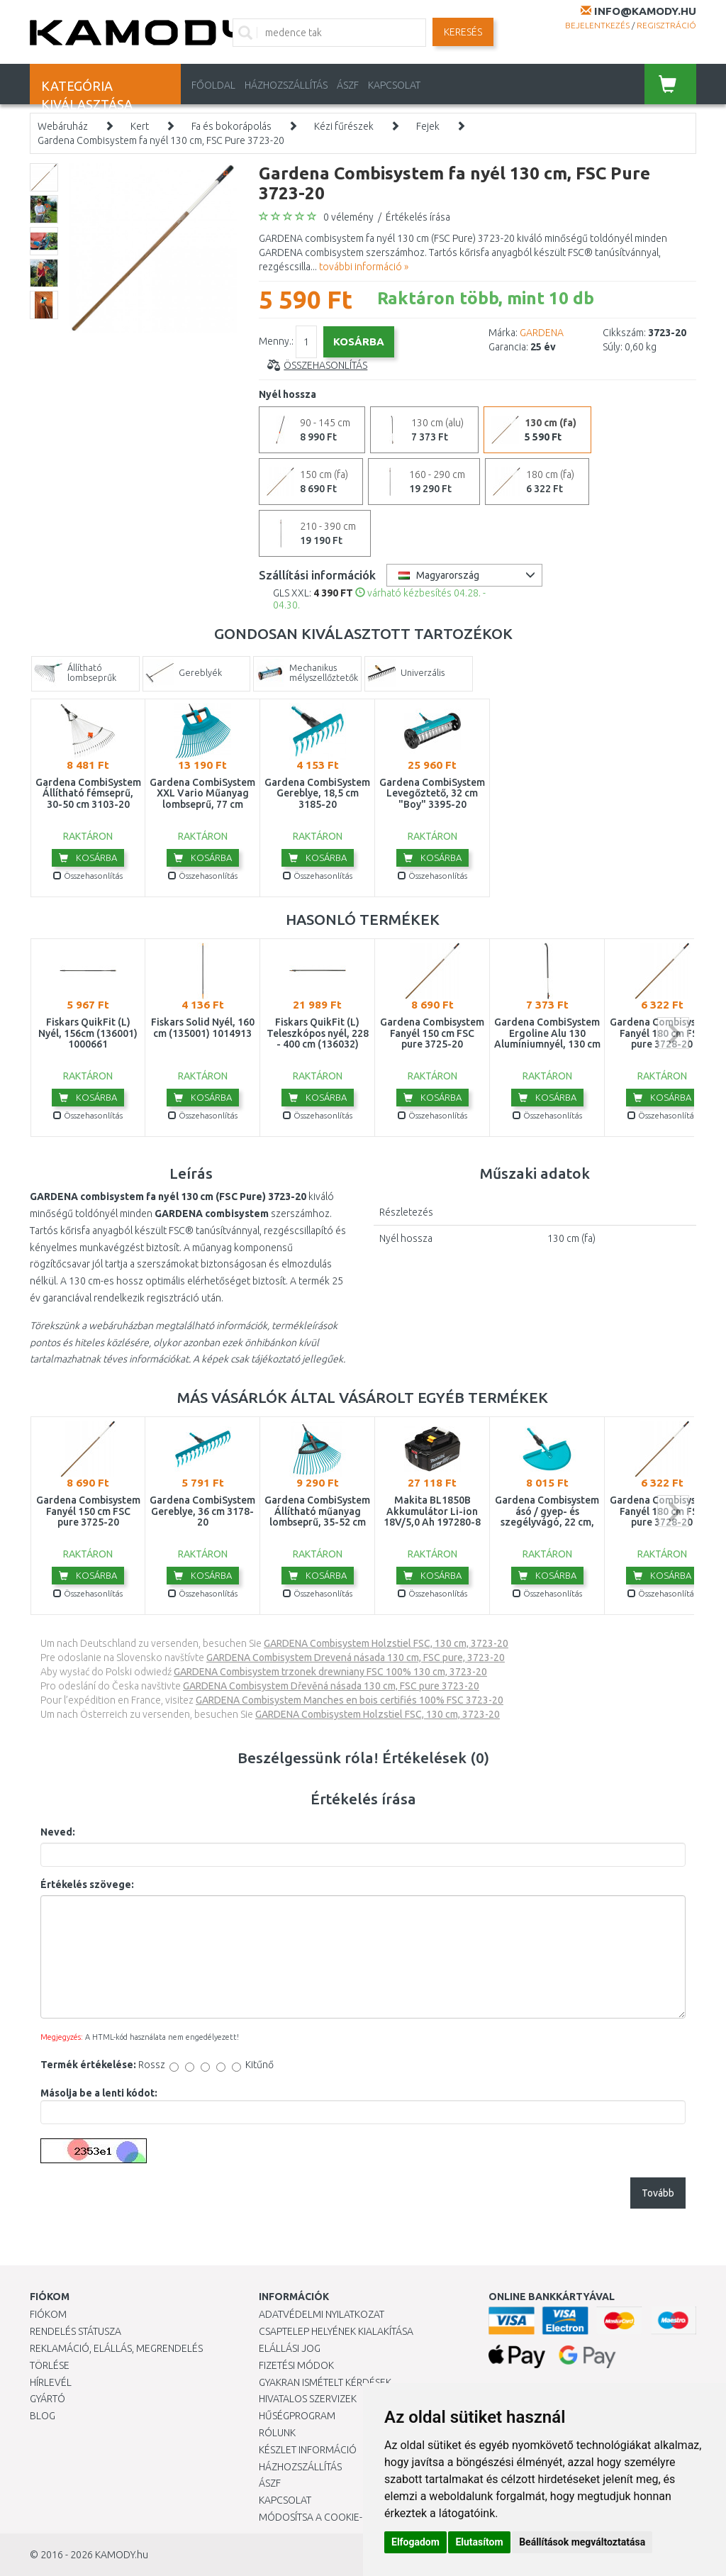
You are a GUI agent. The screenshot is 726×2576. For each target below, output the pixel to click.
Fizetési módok (296, 2365)
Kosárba (88, 857)
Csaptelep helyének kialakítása (336, 2331)
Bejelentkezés (597, 25)
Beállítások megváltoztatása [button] (582, 2542)
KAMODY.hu (121, 2554)
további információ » (363, 266)
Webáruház (63, 126)
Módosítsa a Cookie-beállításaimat (347, 2517)
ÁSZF (348, 85)
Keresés (463, 32)
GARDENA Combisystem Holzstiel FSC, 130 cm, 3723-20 (386, 1643)
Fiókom (48, 2314)
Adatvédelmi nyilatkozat (321, 2314)
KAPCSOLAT (394, 85)
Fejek (428, 126)
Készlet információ (308, 2449)
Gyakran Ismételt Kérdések (325, 2382)
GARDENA (542, 332)
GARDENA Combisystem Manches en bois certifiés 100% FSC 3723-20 (349, 1700)
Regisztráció (666, 25)
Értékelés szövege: (87, 1884)
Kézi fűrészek (344, 126)
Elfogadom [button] (415, 2542)
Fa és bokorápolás (231, 126)
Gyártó (47, 2398)
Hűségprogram (297, 2415)
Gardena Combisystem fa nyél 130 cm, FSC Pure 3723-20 (161, 140)
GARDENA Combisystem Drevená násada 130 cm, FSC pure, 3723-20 (355, 1657)
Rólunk (277, 2432)
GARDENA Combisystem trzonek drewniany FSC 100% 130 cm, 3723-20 (330, 1671)
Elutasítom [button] (479, 2542)
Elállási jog (289, 2348)
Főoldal (213, 85)
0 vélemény (348, 217)
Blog (42, 2415)
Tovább (658, 2193)
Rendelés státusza (75, 2331)
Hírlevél (51, 2382)
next (673, 1033)
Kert (139, 126)
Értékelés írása (418, 217)
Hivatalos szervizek (308, 2398)
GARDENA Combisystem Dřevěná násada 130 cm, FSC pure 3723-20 (331, 1686)
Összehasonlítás (325, 365)
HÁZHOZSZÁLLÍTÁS (286, 85)
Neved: (57, 1832)
